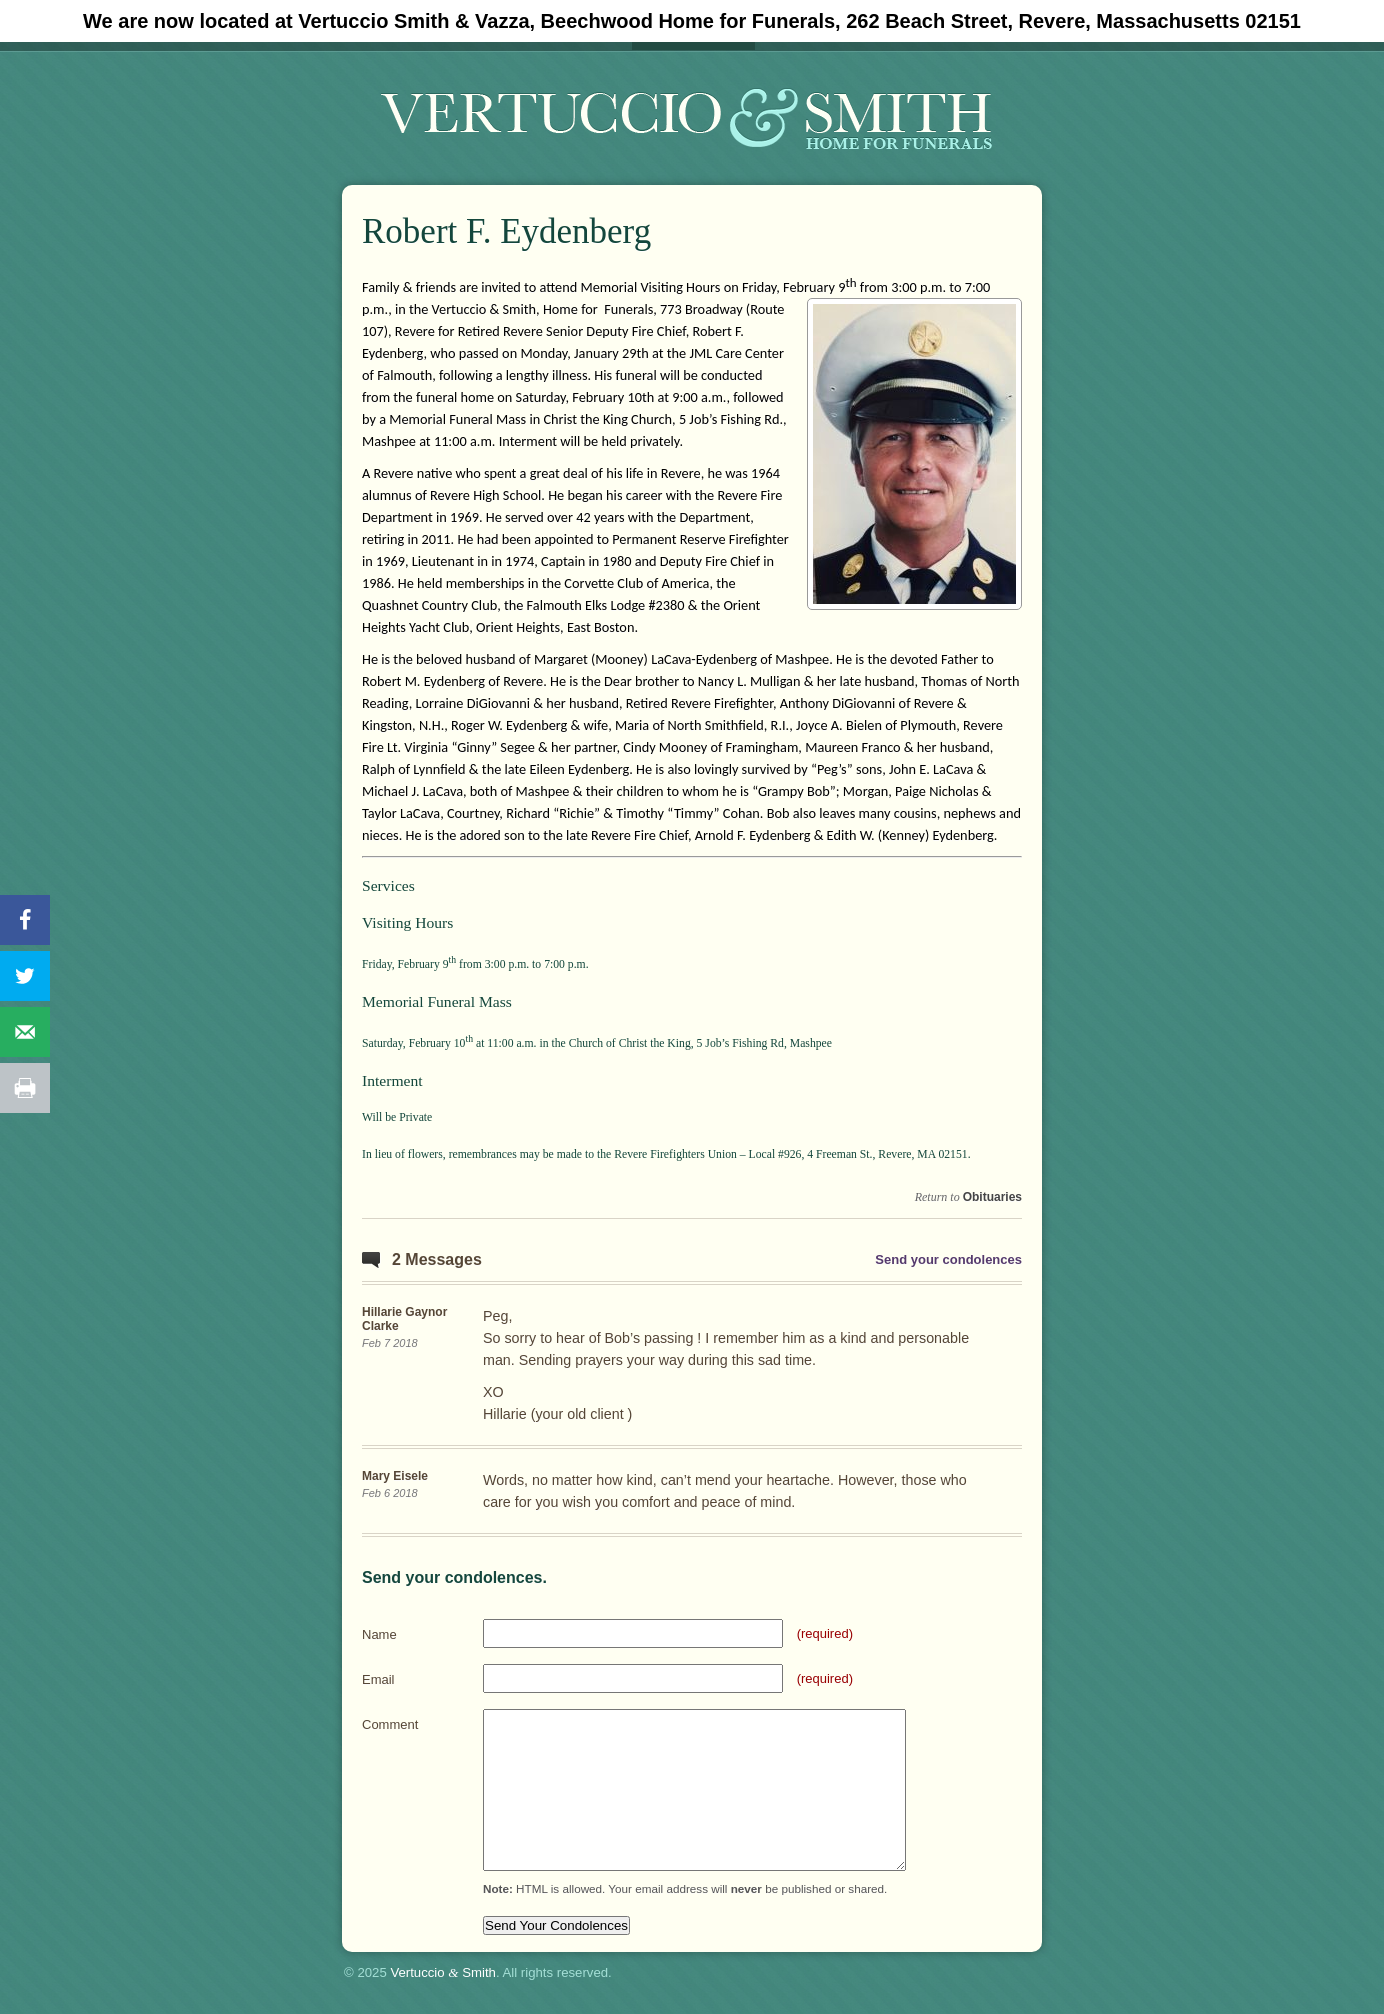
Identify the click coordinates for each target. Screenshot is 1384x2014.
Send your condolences (948, 1259)
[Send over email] (25, 1032)
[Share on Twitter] (25, 976)
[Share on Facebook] (25, 920)
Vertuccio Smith (443, 1972)
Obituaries (992, 1197)
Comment (390, 1724)
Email (378, 1679)
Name (379, 1634)
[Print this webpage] (25, 1088)
